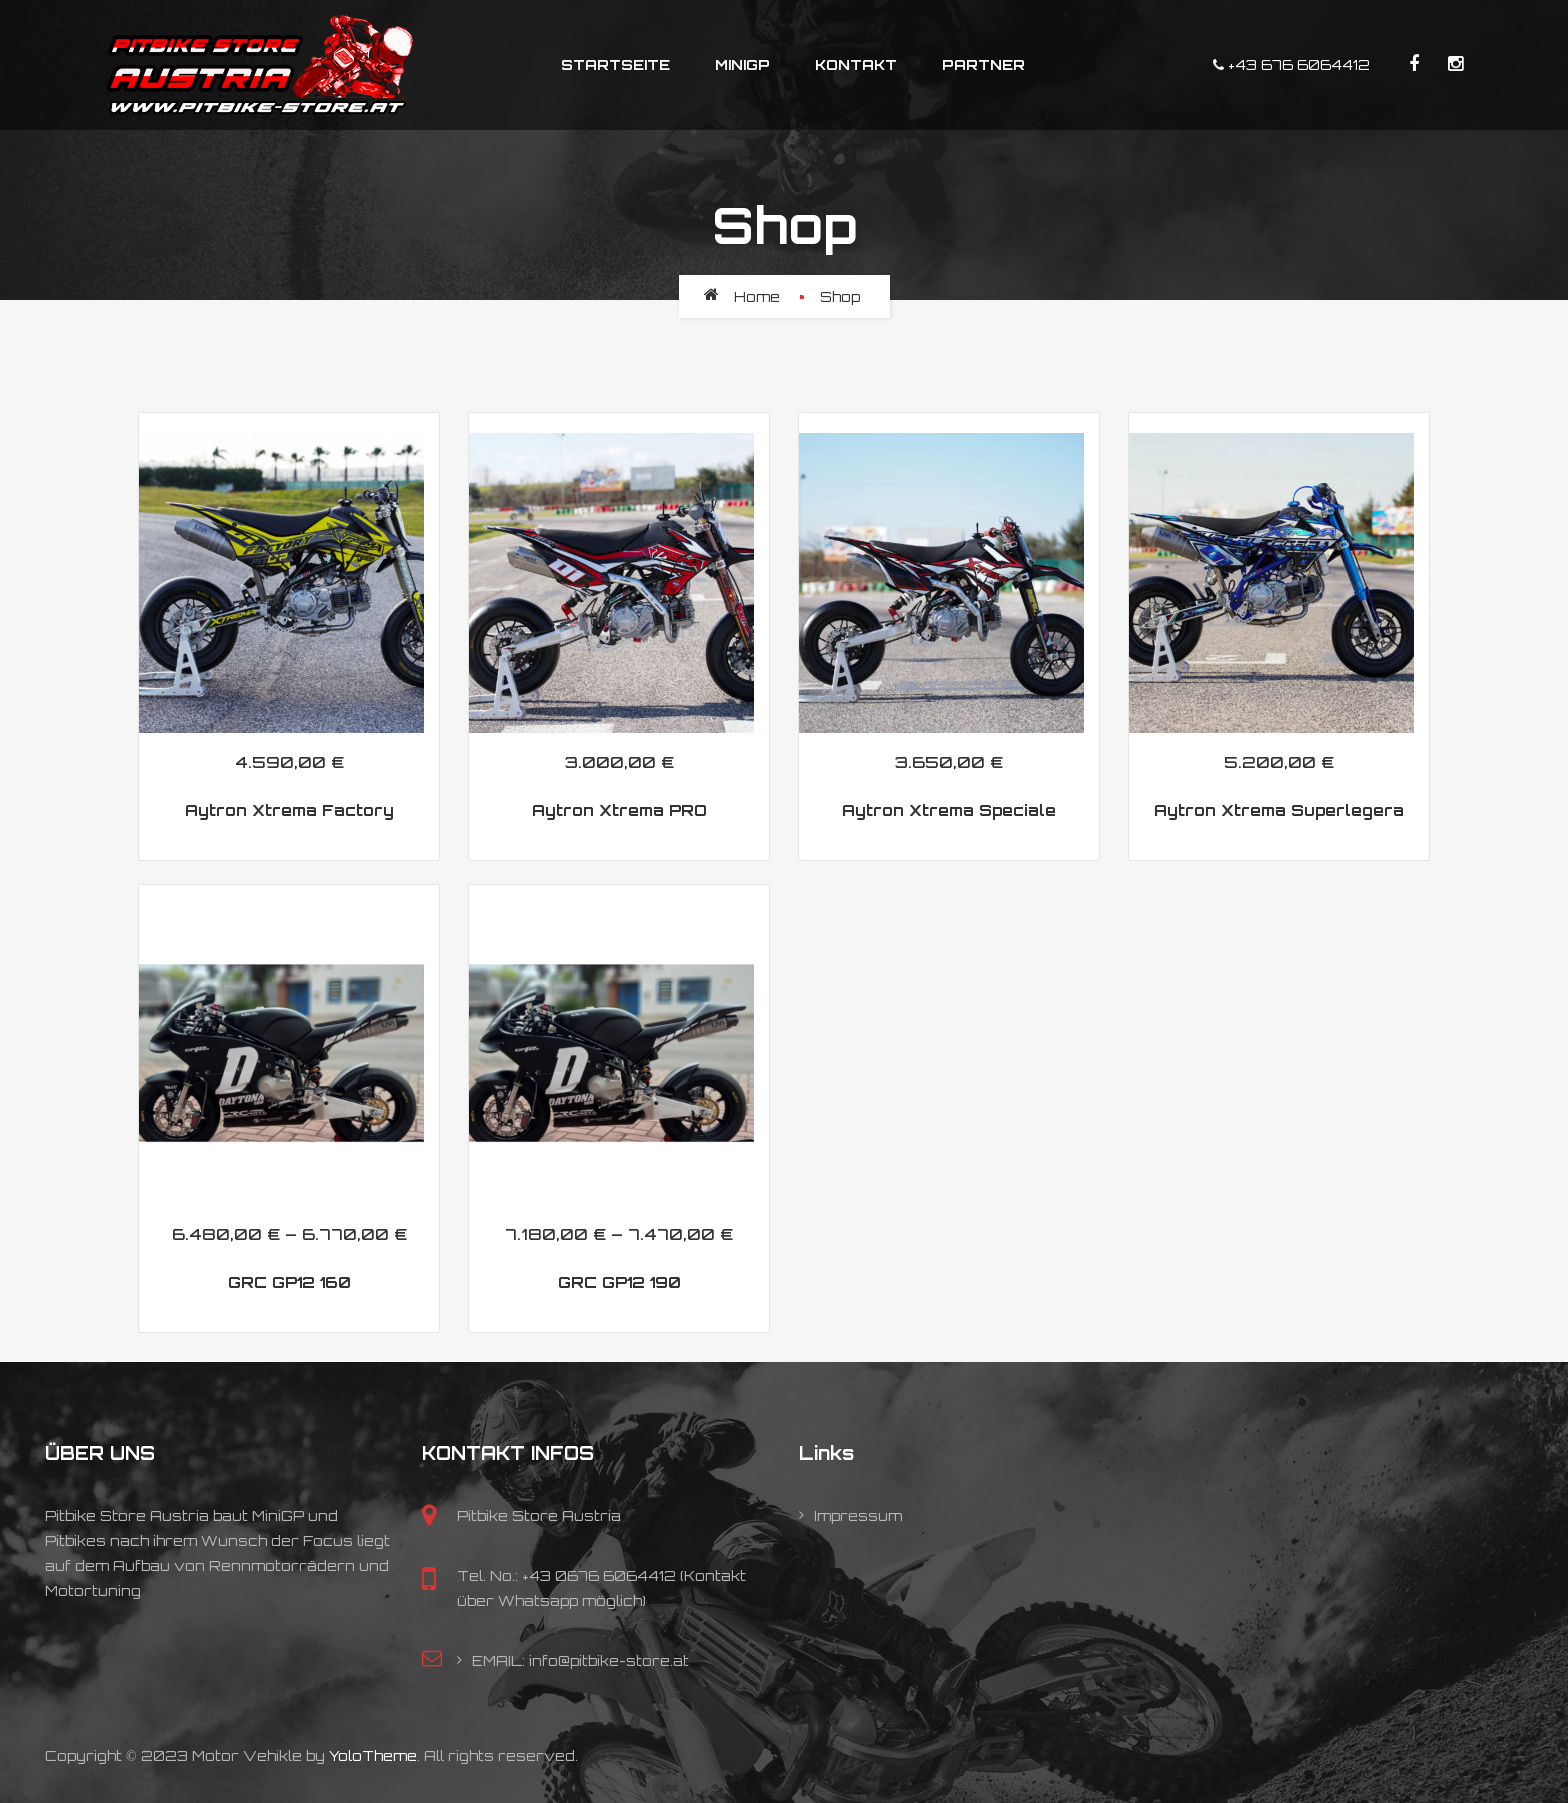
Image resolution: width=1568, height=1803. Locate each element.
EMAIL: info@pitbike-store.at (580, 1660)
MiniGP (742, 64)
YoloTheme (373, 1755)
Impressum (858, 1515)
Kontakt (856, 64)
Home (757, 296)
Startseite (615, 64)
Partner (983, 64)
